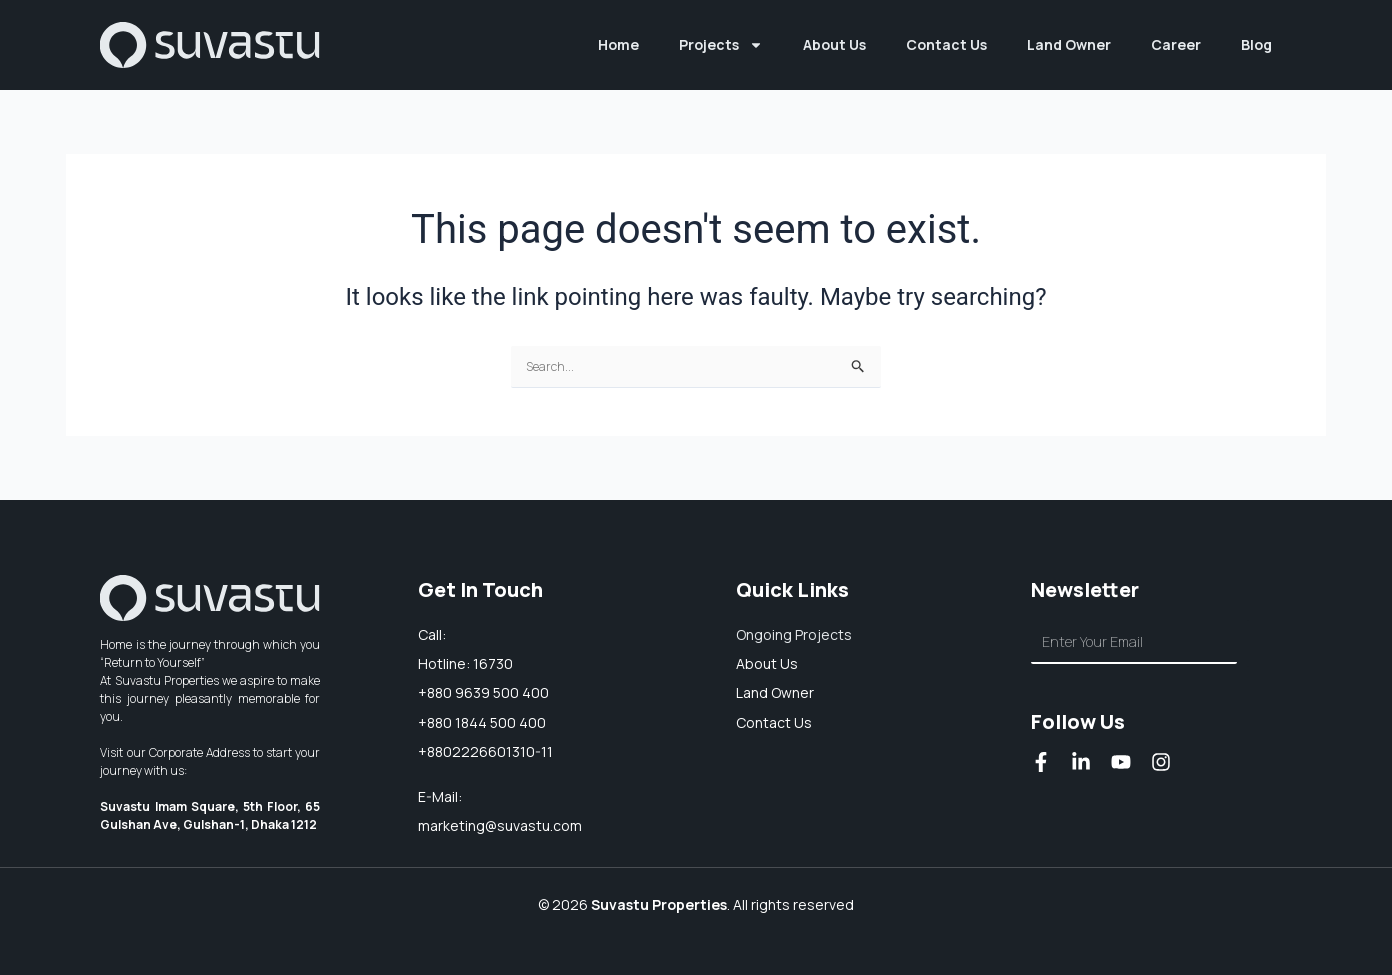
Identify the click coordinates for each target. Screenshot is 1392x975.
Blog (1256, 44)
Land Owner (1069, 44)
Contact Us (946, 44)
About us (767, 663)
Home (618, 44)
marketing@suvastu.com (500, 825)
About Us (834, 44)
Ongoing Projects (794, 634)
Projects (721, 45)
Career (1176, 44)
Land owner (775, 692)
